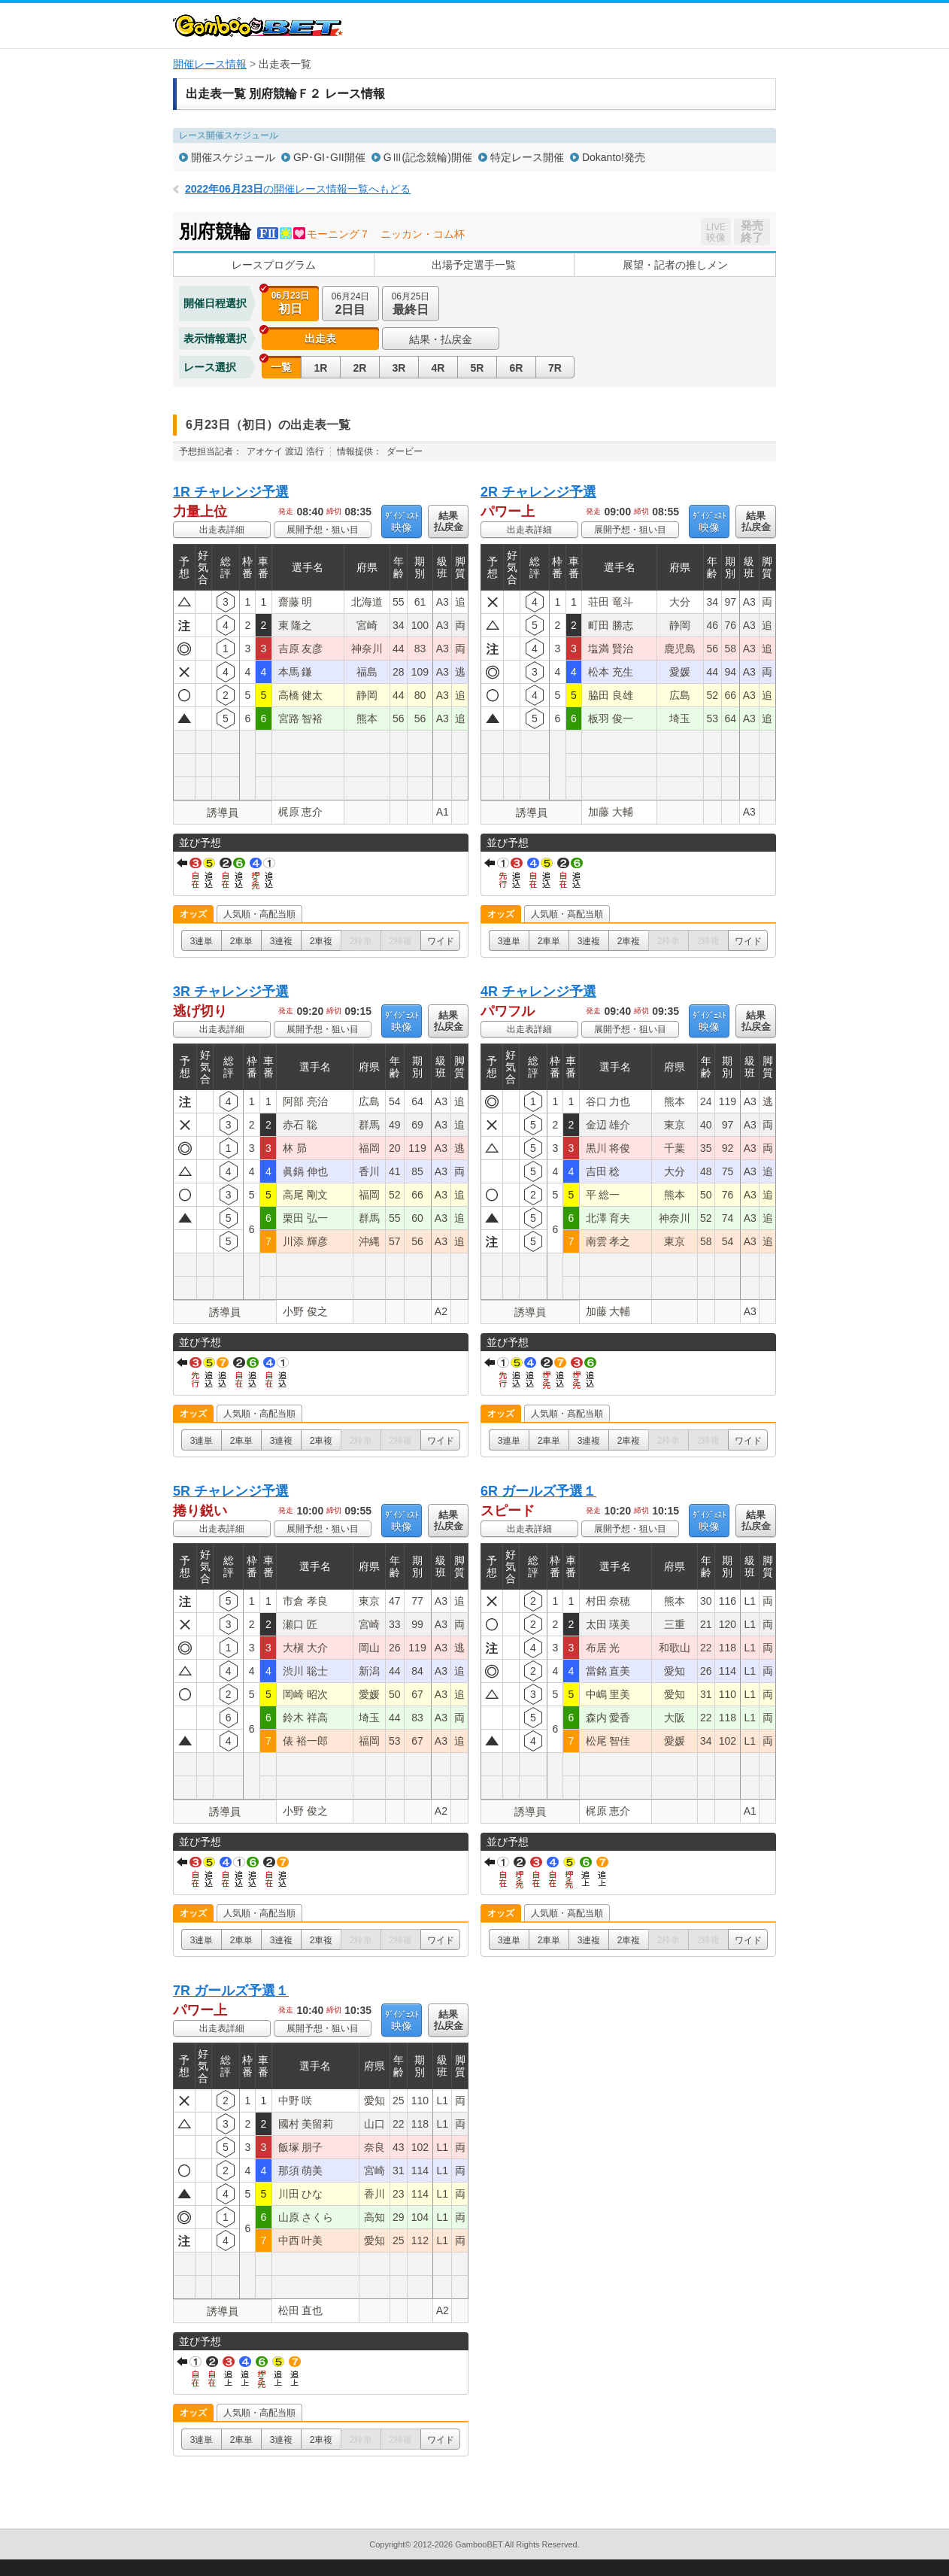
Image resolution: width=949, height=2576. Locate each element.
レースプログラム (274, 265)
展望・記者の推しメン (675, 265)
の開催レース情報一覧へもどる (298, 189)
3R (399, 368)
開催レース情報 (210, 64)
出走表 (320, 339)
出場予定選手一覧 (474, 265)
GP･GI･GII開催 (329, 157)
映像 (401, 522)
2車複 (321, 941)
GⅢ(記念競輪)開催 (428, 157)
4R (438, 368)
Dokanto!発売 (613, 157)
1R (321, 368)
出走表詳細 (221, 529)
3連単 (202, 941)
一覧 (281, 367)
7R (555, 368)
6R (516, 368)
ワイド (440, 941)
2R (360, 368)
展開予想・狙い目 (323, 529)
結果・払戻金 (440, 339)
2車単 (241, 941)
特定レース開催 (527, 157)
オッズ (193, 914)
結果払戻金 (448, 521)
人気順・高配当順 (259, 914)
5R (477, 368)
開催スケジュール (233, 157)
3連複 (281, 941)
